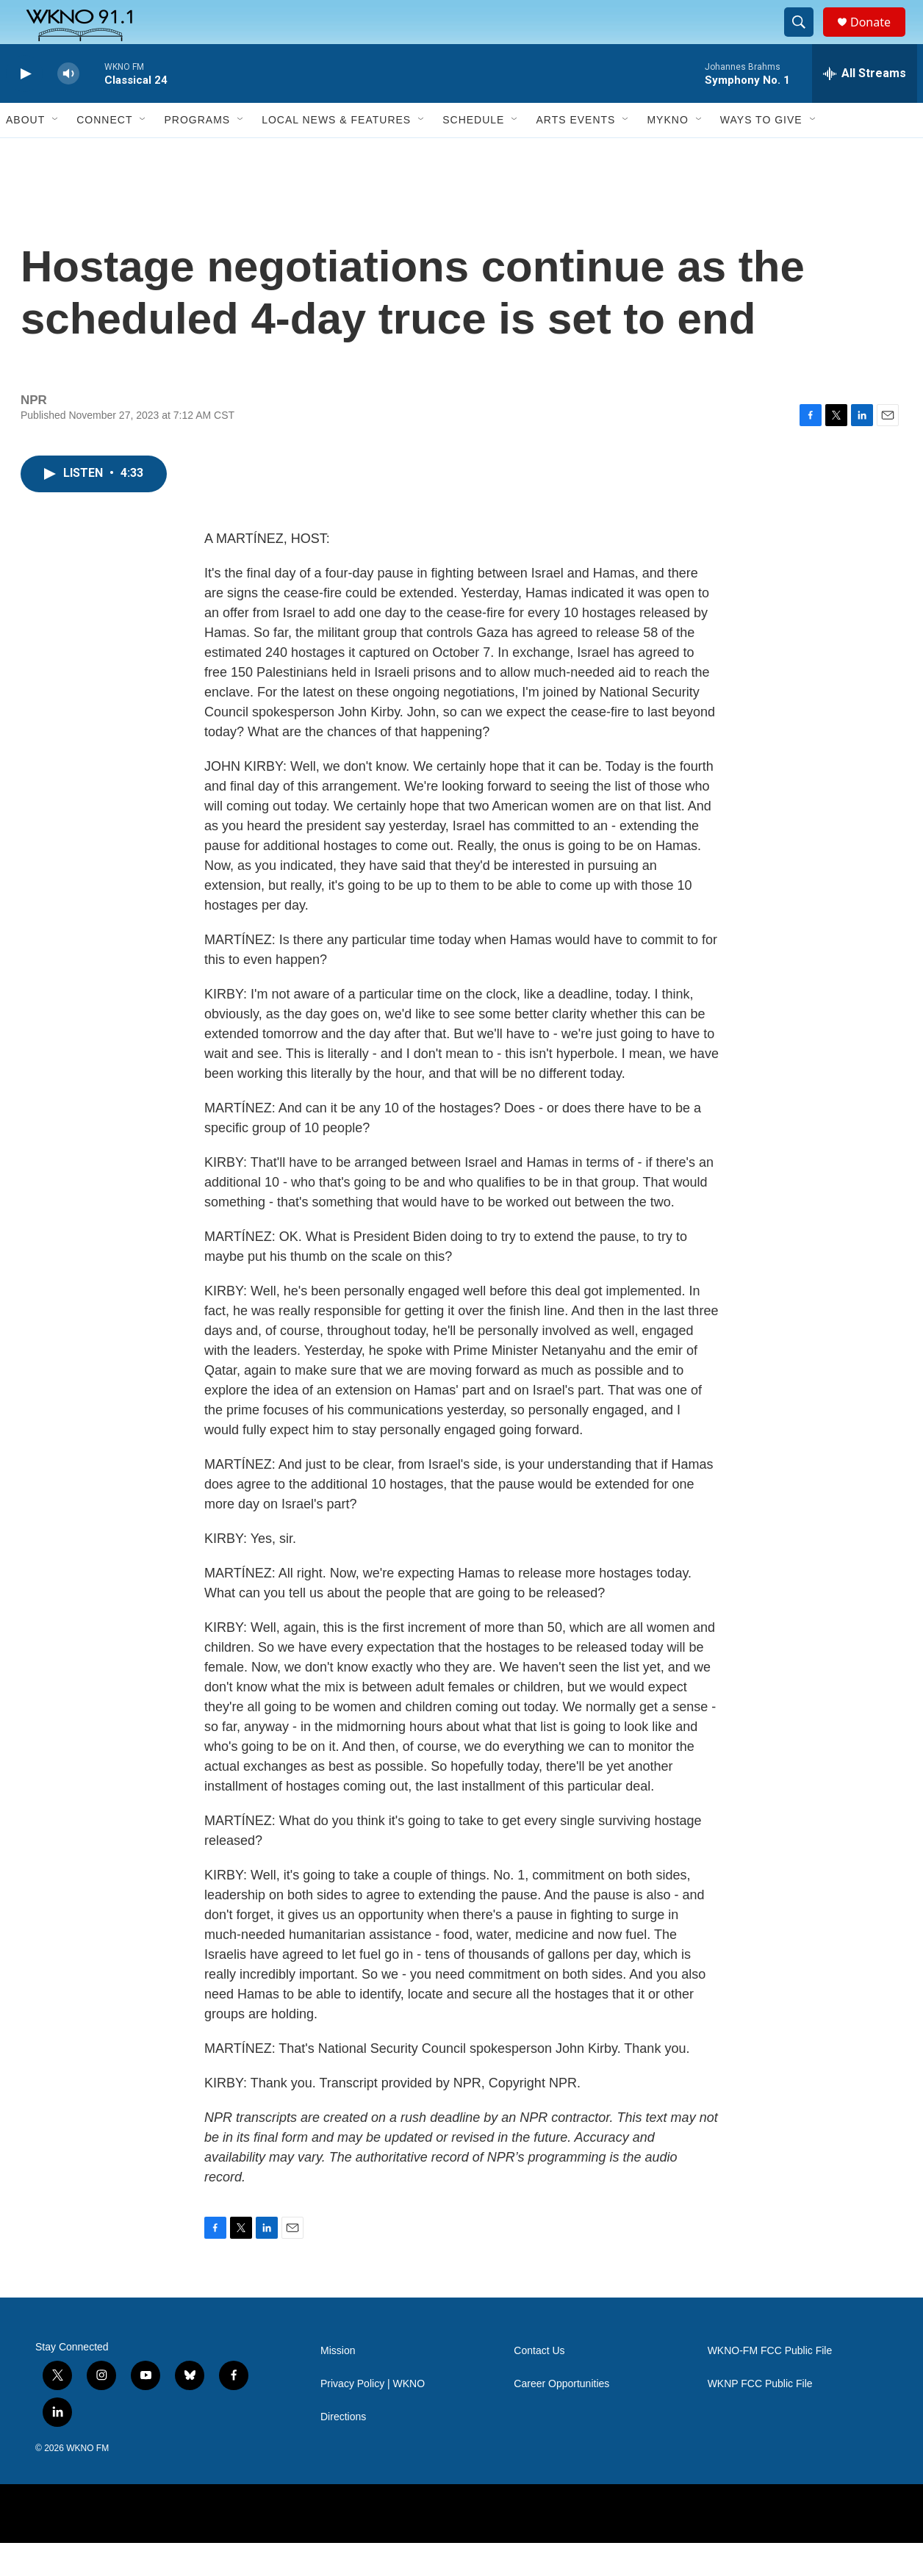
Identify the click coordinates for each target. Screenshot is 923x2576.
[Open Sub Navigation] (56, 153)
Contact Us (539, 2383)
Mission (337, 2383)
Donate (879, 38)
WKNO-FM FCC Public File (770, 2383)
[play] (24, 106)
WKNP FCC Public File (760, 2416)
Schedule (473, 153)
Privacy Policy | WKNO (372, 2416)
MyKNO (667, 153)
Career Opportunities (561, 2416)
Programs (197, 153)
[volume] (68, 106)
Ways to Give (761, 153)
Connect (104, 153)
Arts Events (575, 153)
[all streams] (864, 106)
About (25, 153)
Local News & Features (336, 153)
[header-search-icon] (805, 39)
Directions (343, 2450)
